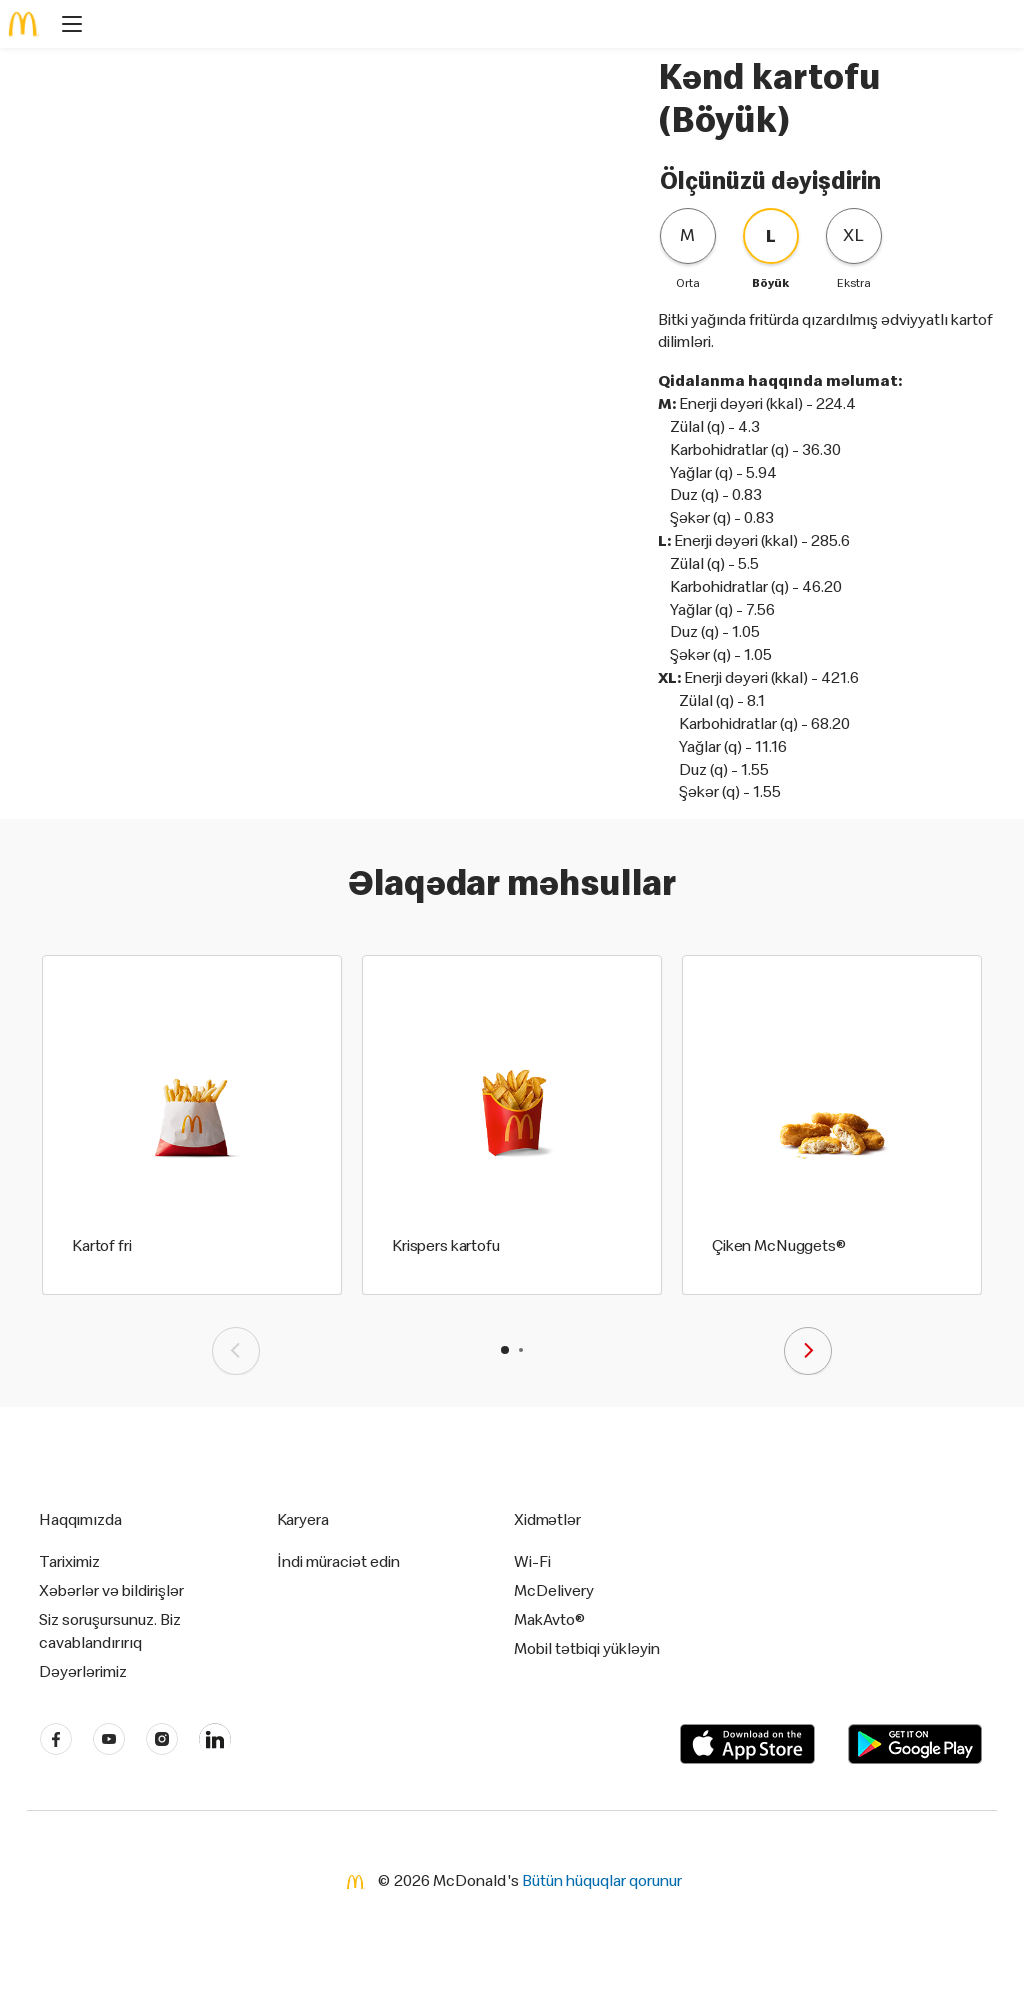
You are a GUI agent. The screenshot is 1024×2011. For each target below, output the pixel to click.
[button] (505, 1350)
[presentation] (236, 1351)
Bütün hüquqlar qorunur (602, 1880)
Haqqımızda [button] (80, 1519)
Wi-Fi (532, 1561)
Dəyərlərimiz (83, 1671)
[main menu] (66, 26)
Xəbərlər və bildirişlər (111, 1590)
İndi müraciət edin (338, 1561)
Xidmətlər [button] (547, 1519)
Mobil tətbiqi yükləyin (587, 1648)
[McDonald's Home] (24, 24)
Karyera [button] (303, 1519)
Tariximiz (69, 1561)
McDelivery (554, 1590)
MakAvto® (549, 1619)
